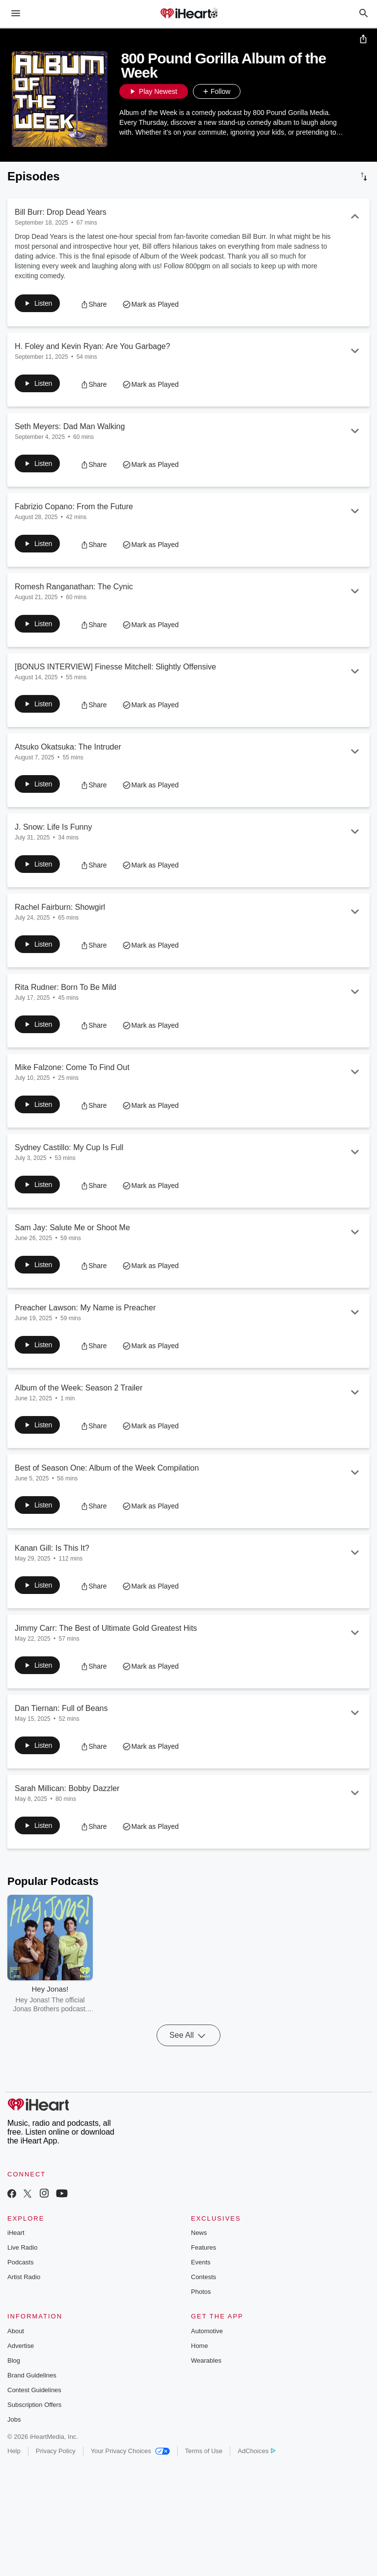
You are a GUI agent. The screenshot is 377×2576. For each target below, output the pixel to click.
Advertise (20, 2385)
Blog (13, 2399)
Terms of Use (204, 2490)
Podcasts (20, 2301)
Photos (201, 2331)
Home (199, 2385)
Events (201, 2301)
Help (14, 2490)
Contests (203, 2316)
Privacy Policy (56, 2490)
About (15, 2370)
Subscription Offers (34, 2444)
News (199, 2272)
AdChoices (256, 2490)
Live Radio (22, 2286)
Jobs (14, 2458)
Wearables (206, 2399)
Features (203, 2286)
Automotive (207, 2370)
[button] (250, 93)
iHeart (16, 2272)
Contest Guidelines (34, 2429)
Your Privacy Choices (130, 2490)
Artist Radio (23, 2316)
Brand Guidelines (31, 2414)
